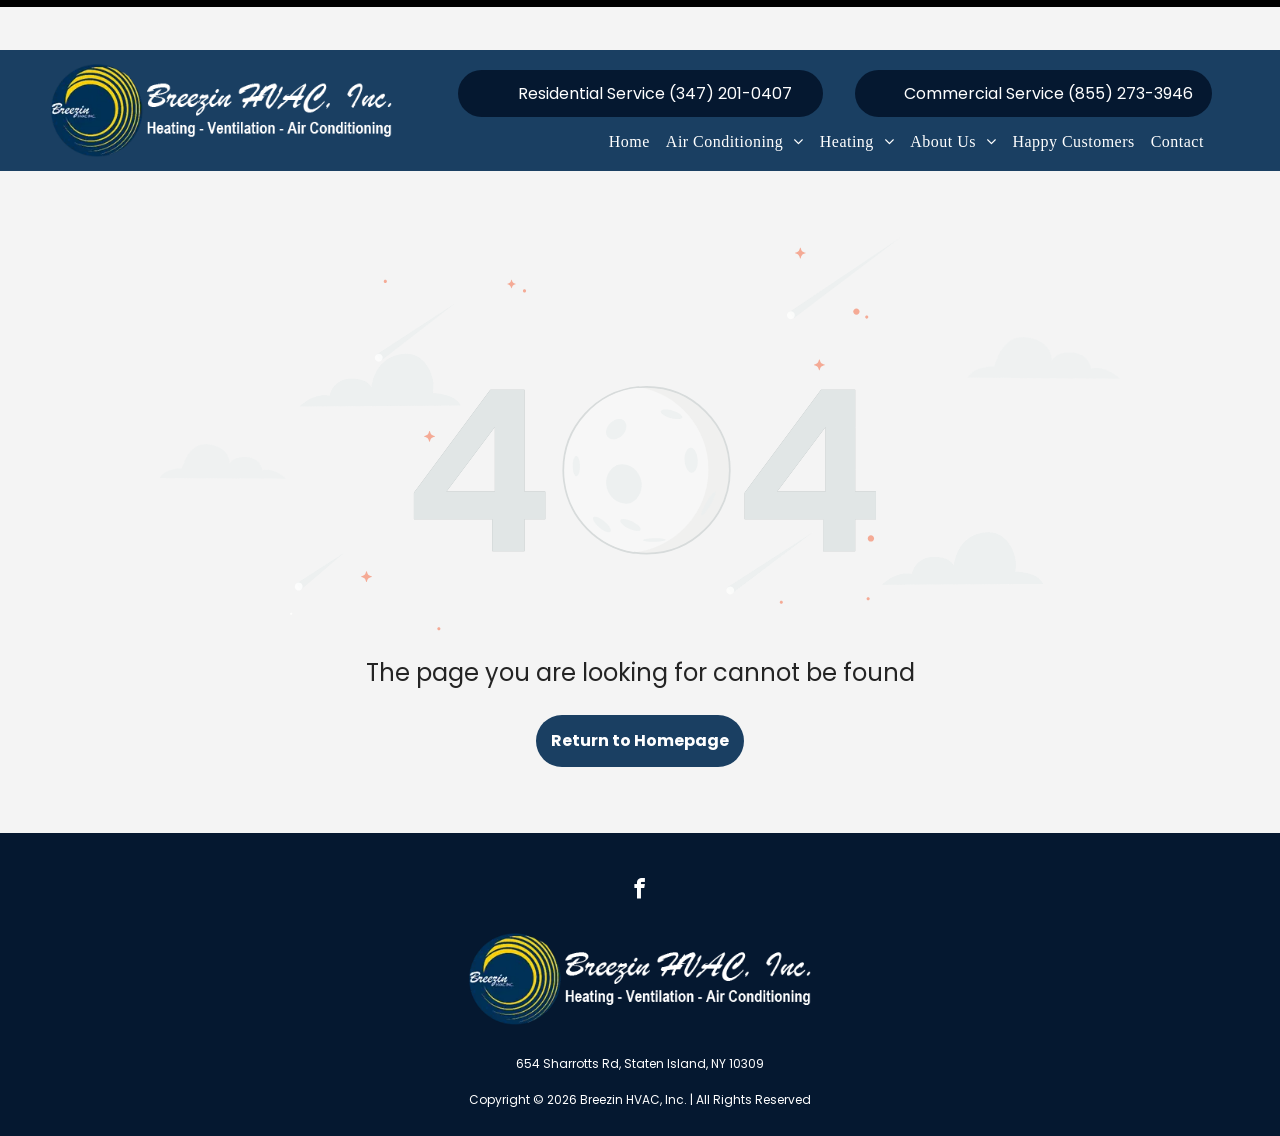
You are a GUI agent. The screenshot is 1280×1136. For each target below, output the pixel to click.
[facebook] (639, 841)
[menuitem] (629, 92)
